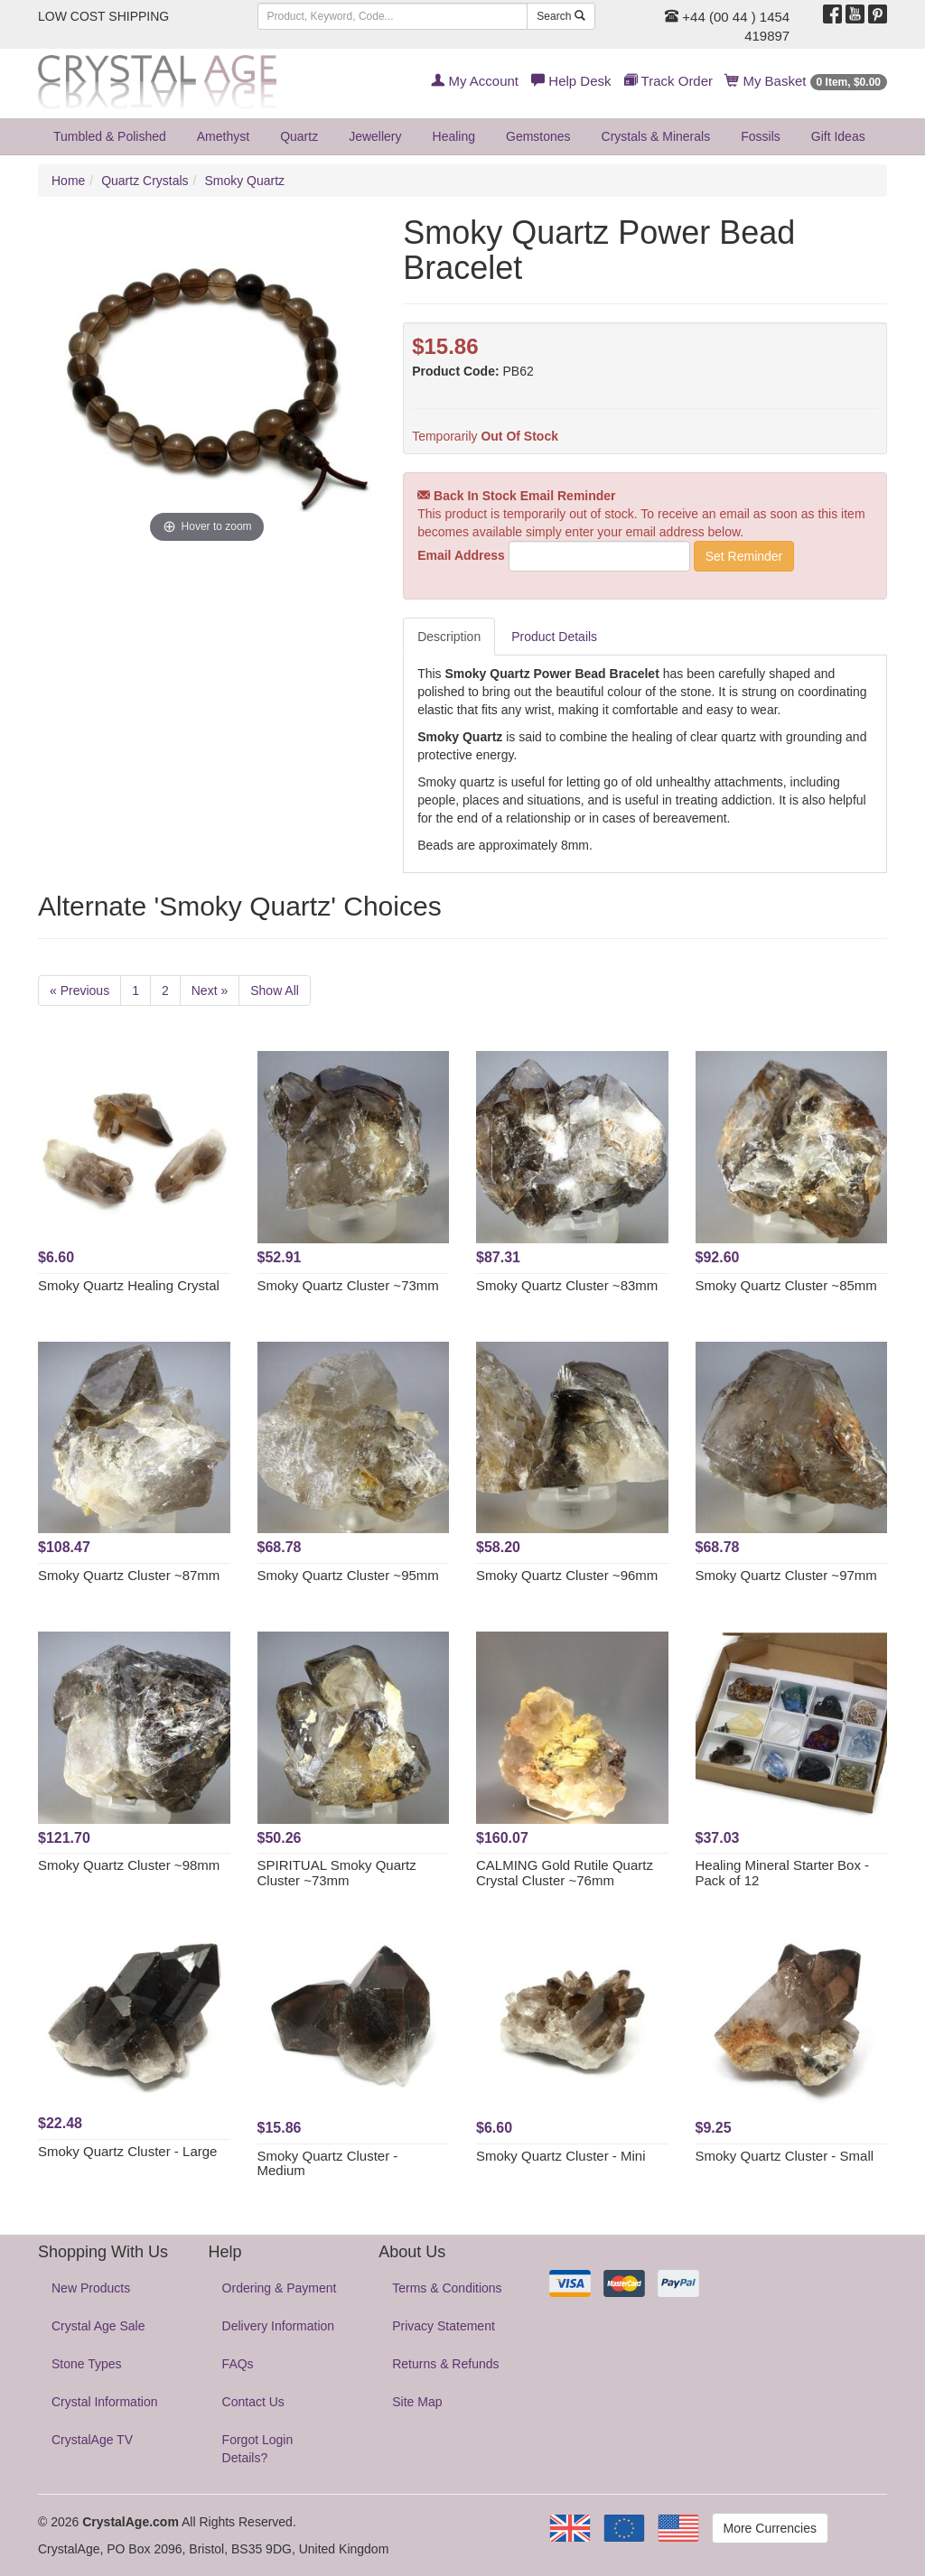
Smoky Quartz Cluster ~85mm (786, 1285)
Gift (838, 136)
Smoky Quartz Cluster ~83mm (567, 1285)
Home (68, 180)
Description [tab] (449, 636)
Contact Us (253, 2402)
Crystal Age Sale (98, 2326)
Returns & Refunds (445, 2364)
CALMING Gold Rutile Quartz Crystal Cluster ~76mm (564, 1872)
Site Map (417, 2402)
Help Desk (571, 80)
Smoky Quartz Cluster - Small (785, 2155)
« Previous (79, 990)
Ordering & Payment (279, 2288)
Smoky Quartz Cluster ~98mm (129, 1865)
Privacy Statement (443, 2326)
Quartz (299, 136)
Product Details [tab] (554, 636)
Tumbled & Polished (109, 136)
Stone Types (86, 2364)
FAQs (238, 2364)
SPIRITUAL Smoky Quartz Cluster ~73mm (336, 1872)
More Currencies (770, 2528)
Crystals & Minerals (656, 136)
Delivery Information (278, 2326)
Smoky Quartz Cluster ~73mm (348, 1285)
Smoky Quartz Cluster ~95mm (348, 1575)
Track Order (668, 80)
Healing (454, 136)
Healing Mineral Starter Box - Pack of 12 (783, 1872)
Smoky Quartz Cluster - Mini (561, 2155)
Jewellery (375, 136)
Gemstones (538, 136)
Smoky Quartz (244, 180)
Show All (274, 990)
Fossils (760, 136)
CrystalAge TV (92, 2439)
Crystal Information (104, 2402)
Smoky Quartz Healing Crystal (129, 1285)
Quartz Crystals (144, 180)
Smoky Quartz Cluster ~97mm (786, 1575)
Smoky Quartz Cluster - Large (127, 2151)
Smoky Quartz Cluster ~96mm (567, 1575)
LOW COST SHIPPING (103, 16)
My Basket (806, 80)
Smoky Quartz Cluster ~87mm (129, 1575)
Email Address (461, 555)
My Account (475, 80)
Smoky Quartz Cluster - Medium (327, 2163)
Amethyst (223, 136)
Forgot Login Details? (258, 2448)
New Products (90, 2288)
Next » (210, 990)
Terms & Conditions (446, 2288)
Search (560, 16)
